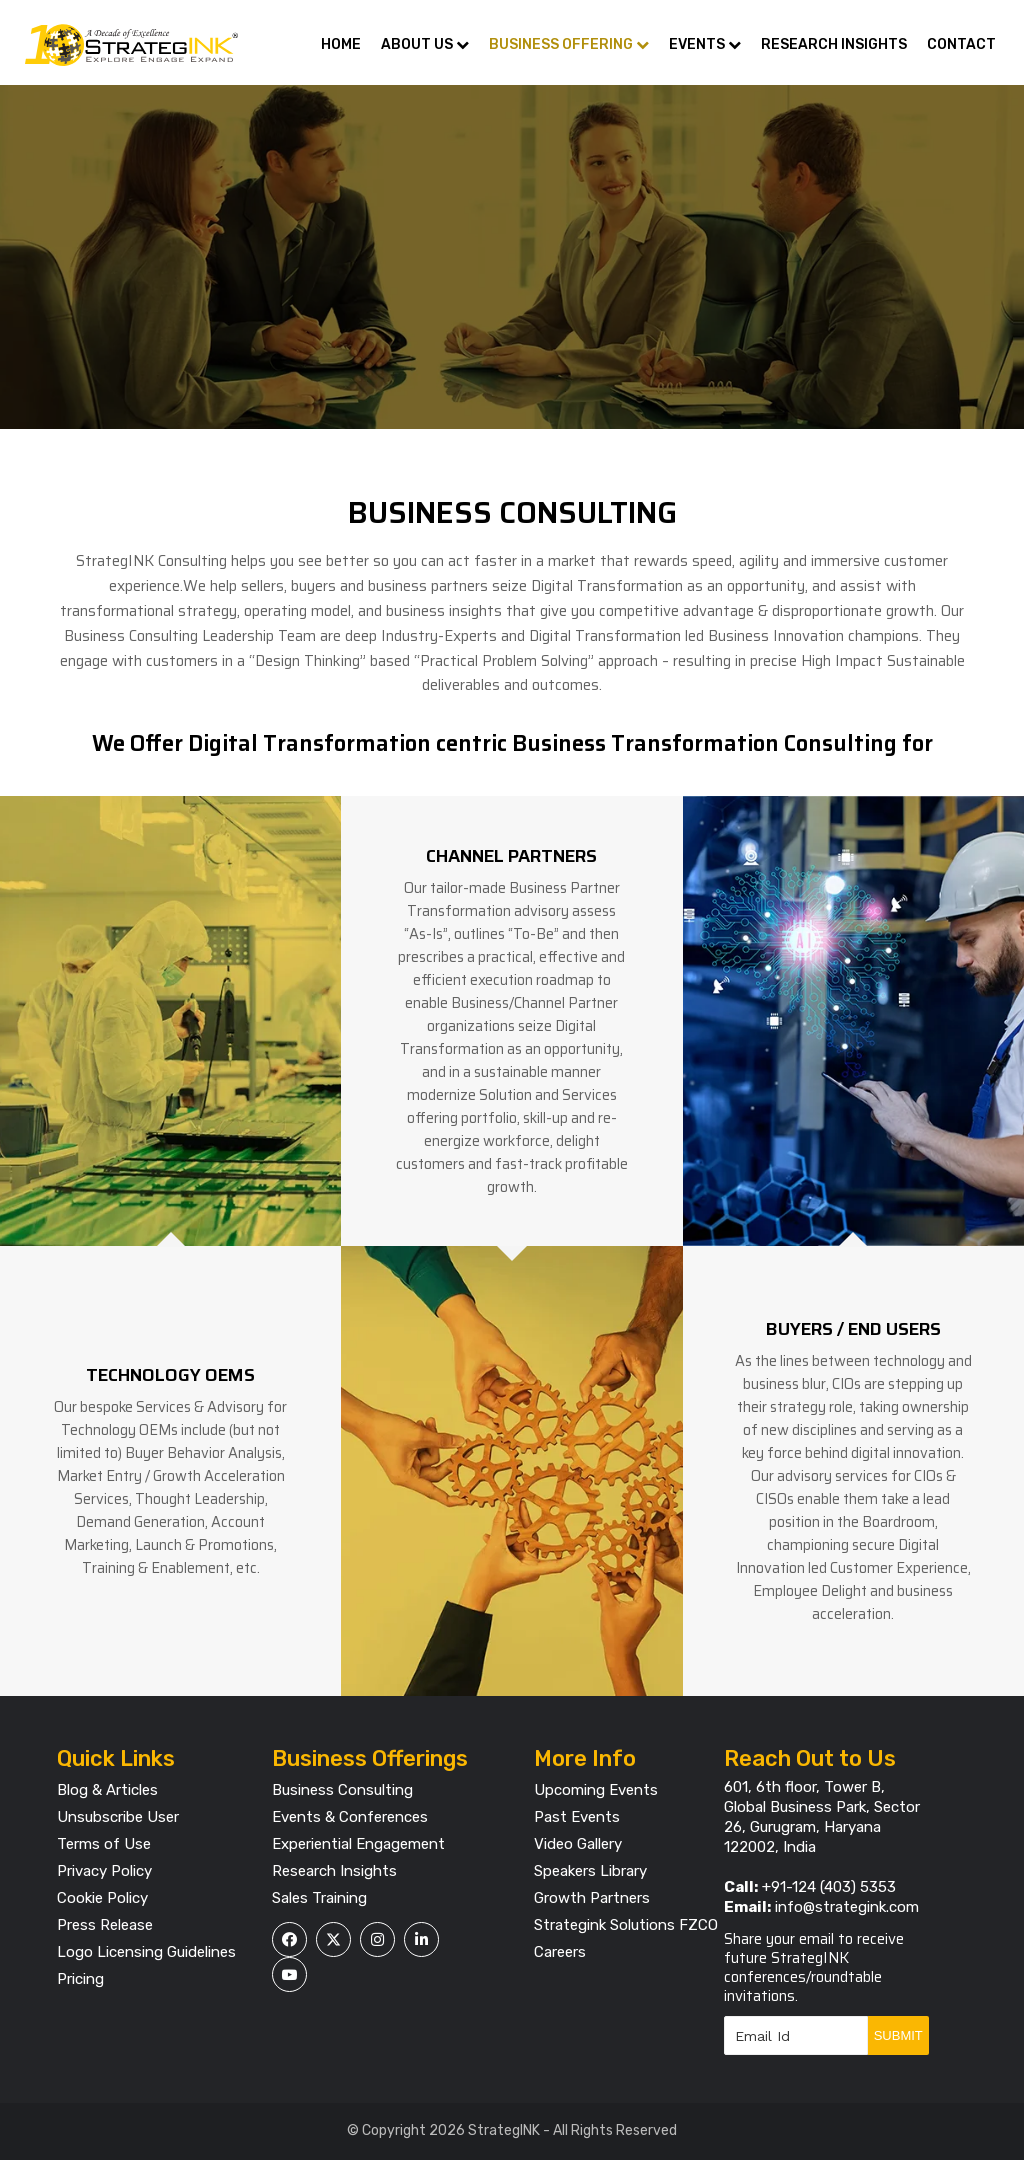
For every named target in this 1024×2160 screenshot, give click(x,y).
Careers (560, 1952)
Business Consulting (342, 1790)
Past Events (577, 1817)
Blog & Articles (107, 1790)
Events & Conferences (350, 1817)
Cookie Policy (102, 1898)
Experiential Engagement (358, 1844)
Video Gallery (578, 1844)
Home (341, 44)
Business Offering (569, 44)
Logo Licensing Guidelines (146, 1952)
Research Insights (834, 44)
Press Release (105, 1925)
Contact (961, 44)
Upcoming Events (596, 1790)
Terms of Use (104, 1844)
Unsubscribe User (118, 1817)
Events (705, 44)
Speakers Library (590, 1871)
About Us (425, 44)
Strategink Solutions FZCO (626, 1925)
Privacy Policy (104, 1871)
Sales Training (319, 1898)
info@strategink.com (847, 1907)
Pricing (80, 1979)
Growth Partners (592, 1898)
